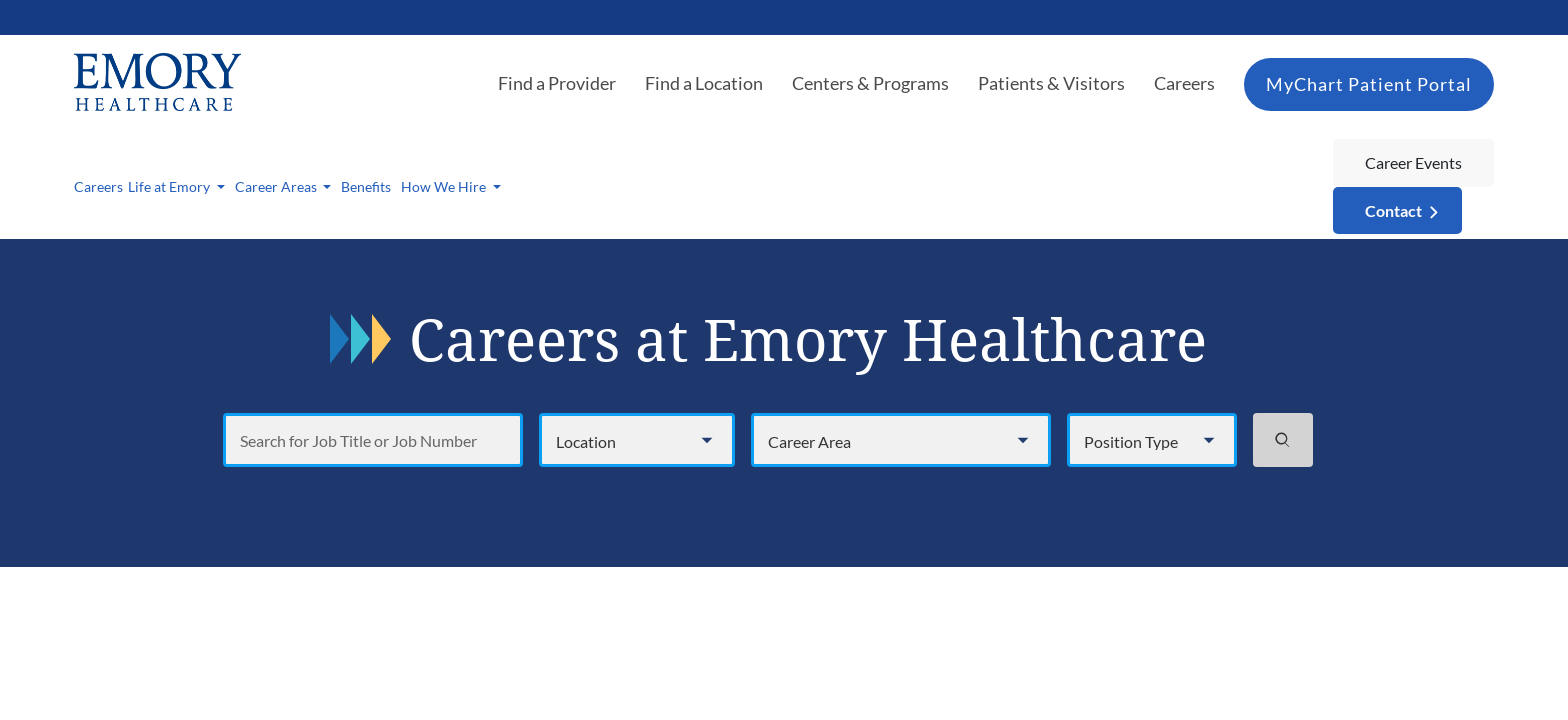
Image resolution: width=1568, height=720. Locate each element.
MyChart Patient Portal (1369, 84)
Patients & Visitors (1051, 83)
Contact (1393, 210)
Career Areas (277, 186)
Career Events (1413, 162)
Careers (1184, 83)
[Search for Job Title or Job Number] (373, 440)
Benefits (366, 186)
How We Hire (445, 186)
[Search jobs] (1283, 440)
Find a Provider (557, 83)
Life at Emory (170, 186)
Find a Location (704, 83)
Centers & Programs (870, 83)
